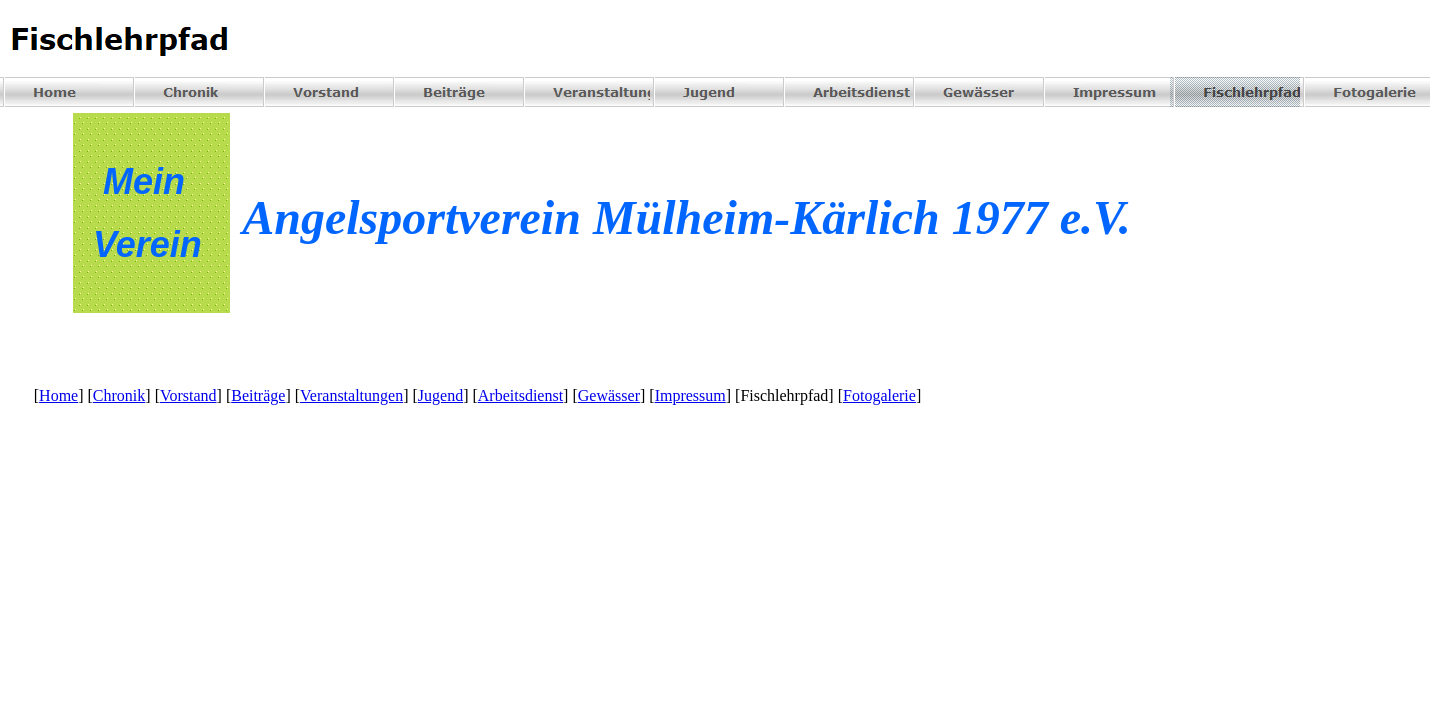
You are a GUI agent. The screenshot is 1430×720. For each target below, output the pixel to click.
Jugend (440, 395)
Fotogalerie (879, 395)
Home (58, 395)
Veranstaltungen (351, 395)
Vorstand (188, 395)
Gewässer (609, 395)
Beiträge (258, 395)
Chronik (119, 395)
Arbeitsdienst (520, 395)
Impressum (690, 395)
